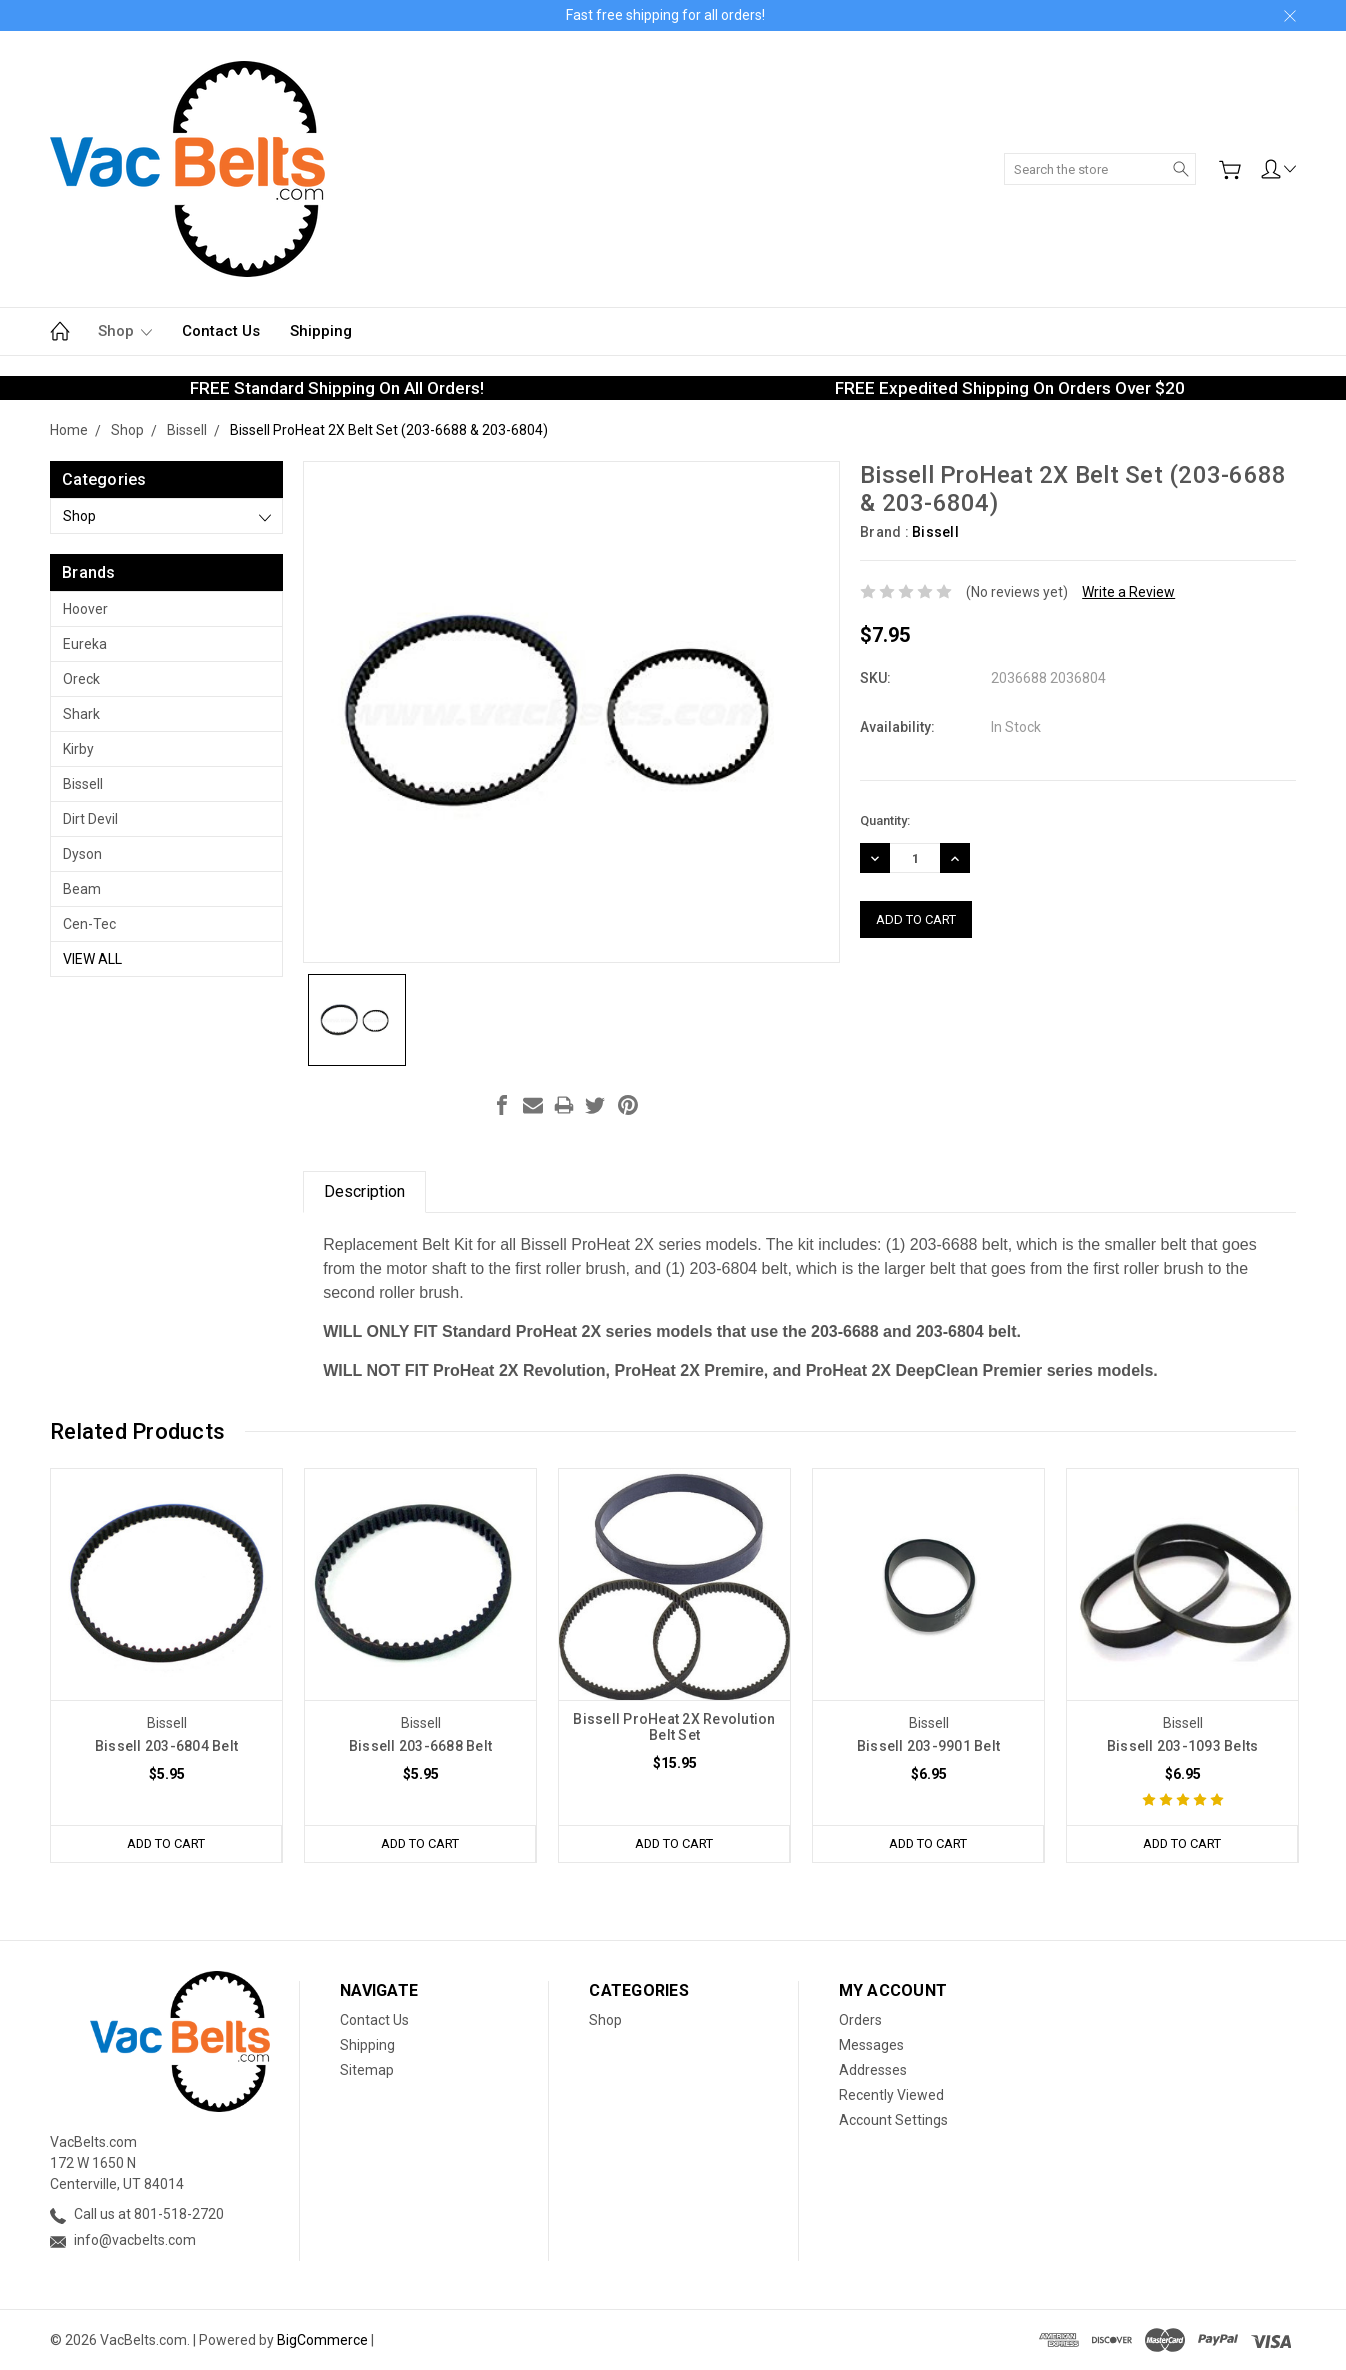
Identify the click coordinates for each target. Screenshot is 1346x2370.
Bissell (83, 784)
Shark (81, 714)
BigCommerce (322, 2340)
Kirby (78, 749)
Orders (860, 2020)
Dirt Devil (90, 819)
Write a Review (1128, 592)
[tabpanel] (167, 1665)
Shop (125, 331)
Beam (82, 889)
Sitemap (367, 2070)
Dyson (82, 854)
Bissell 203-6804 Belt (166, 1746)
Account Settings (893, 2120)
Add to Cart (166, 1843)
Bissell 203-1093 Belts (1183, 1746)
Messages (871, 2045)
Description (364, 1191)
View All (92, 959)
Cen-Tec (89, 924)
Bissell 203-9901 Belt (928, 1746)
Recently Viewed (891, 2095)
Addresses (873, 2070)
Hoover (85, 609)
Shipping (321, 331)
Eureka (85, 644)
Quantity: (885, 820)
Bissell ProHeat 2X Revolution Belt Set (674, 1727)
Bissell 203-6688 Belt (420, 1746)
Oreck (81, 679)
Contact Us (221, 331)
